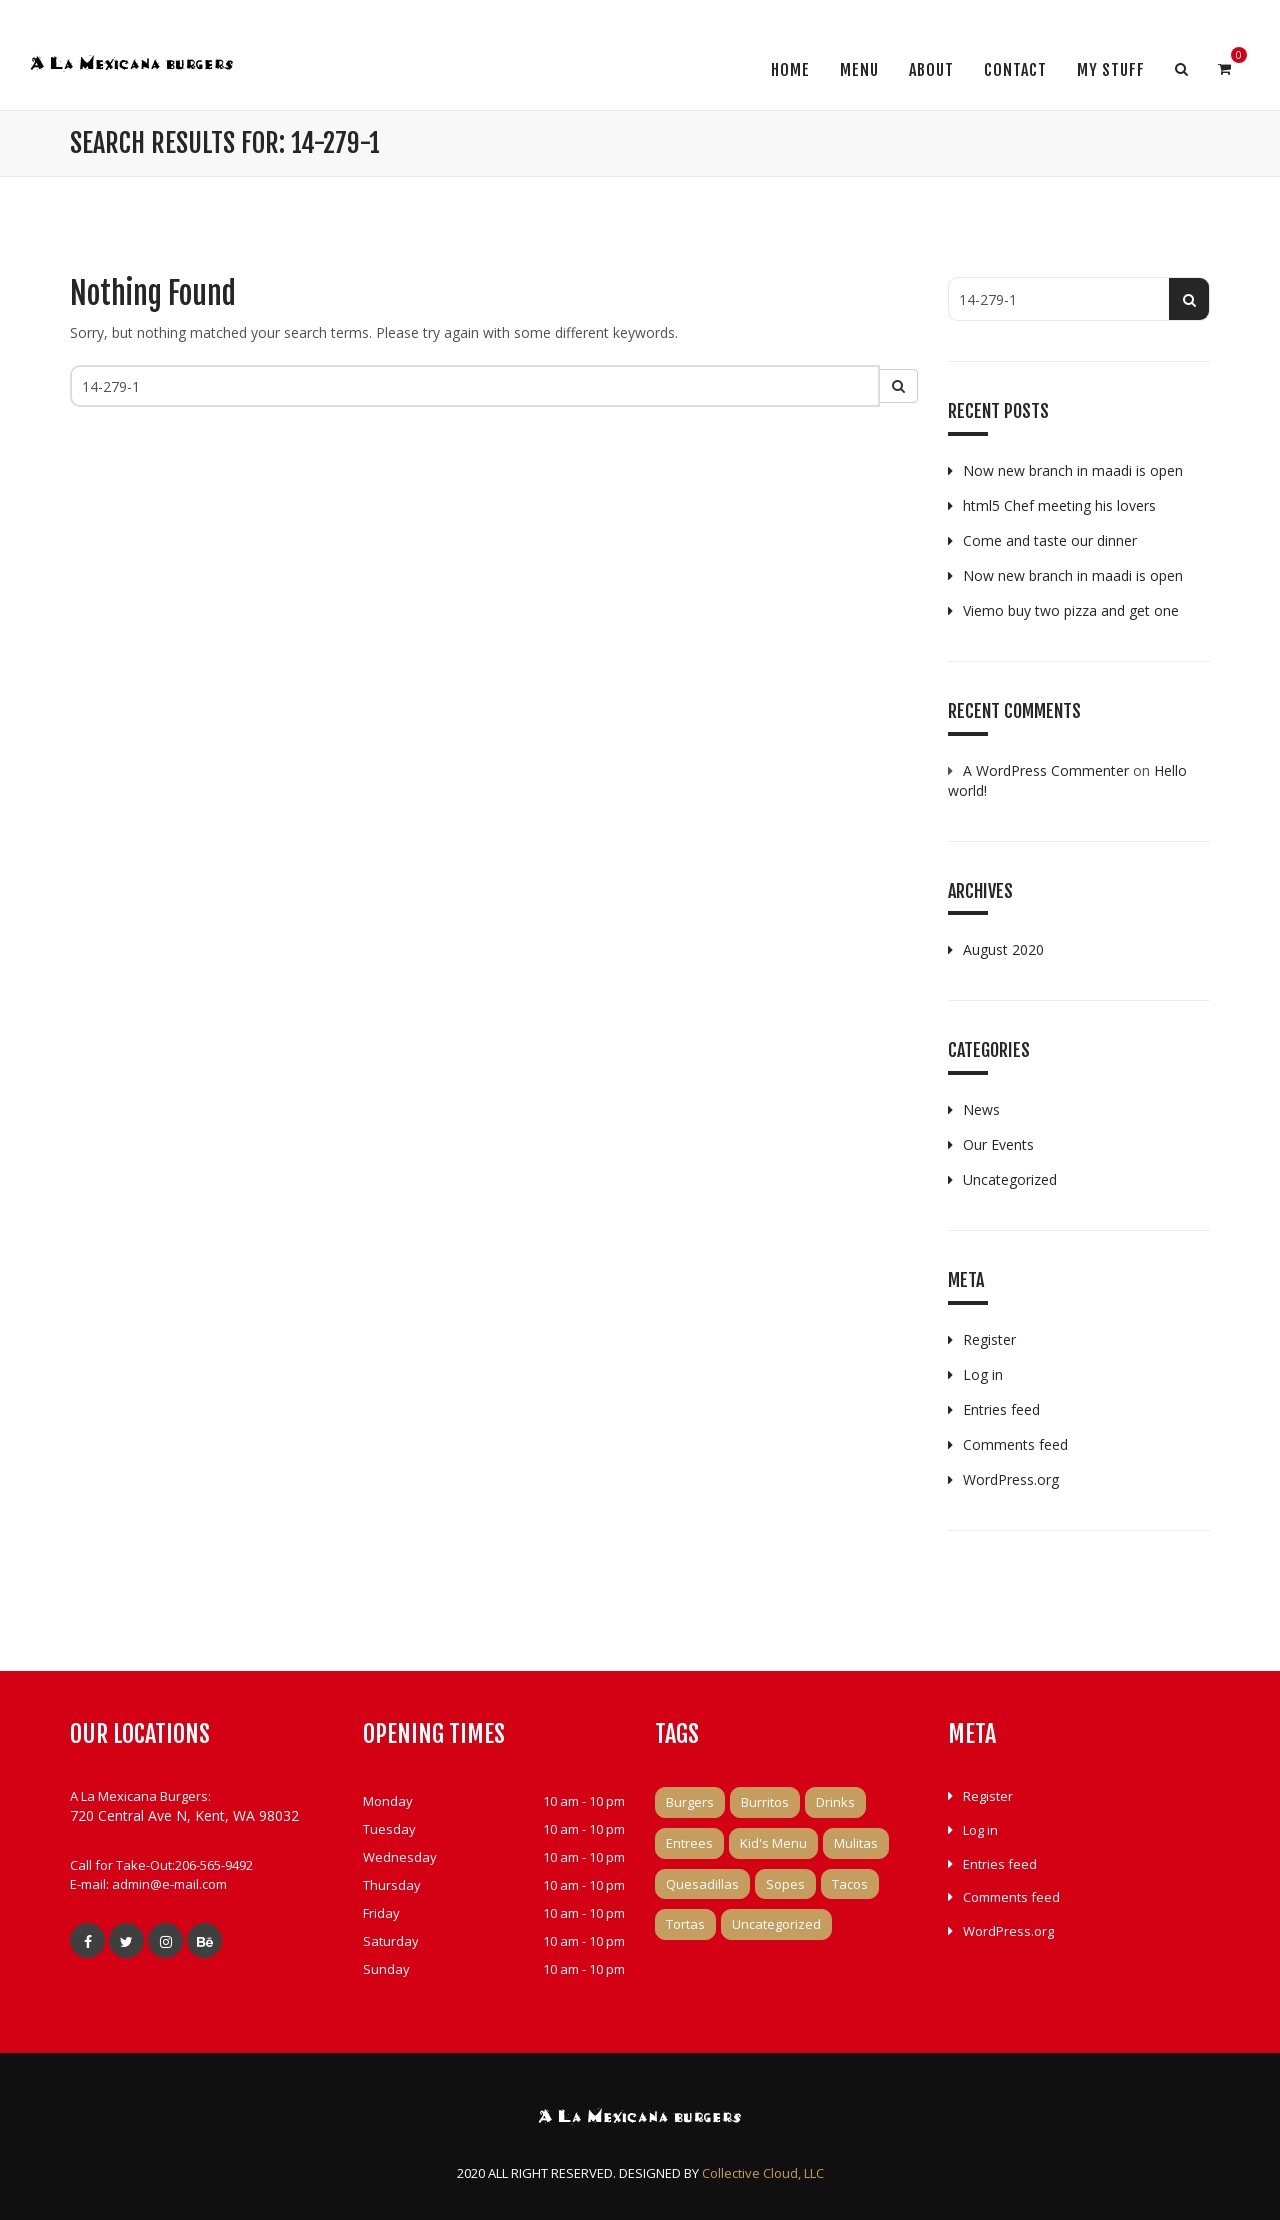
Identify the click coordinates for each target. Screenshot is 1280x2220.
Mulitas (856, 1843)
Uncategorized (1010, 1179)
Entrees (689, 1843)
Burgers (690, 1802)
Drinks (835, 1802)
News (981, 1109)
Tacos (850, 1884)
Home (790, 70)
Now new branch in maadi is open (1073, 470)
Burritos (765, 1802)
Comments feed (1015, 1444)
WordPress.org (1011, 1479)
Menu (859, 70)
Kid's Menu (773, 1843)
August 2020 (1003, 949)
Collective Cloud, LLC (763, 2173)
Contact (1015, 70)
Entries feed (1001, 1409)
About (931, 70)
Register (989, 1339)
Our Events (998, 1144)
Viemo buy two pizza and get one (1071, 610)
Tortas (685, 1924)
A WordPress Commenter (1046, 770)
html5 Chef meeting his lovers (1059, 505)
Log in (983, 1374)
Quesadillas (702, 1884)
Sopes (785, 1884)
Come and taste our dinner (1050, 540)
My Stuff (1111, 70)
